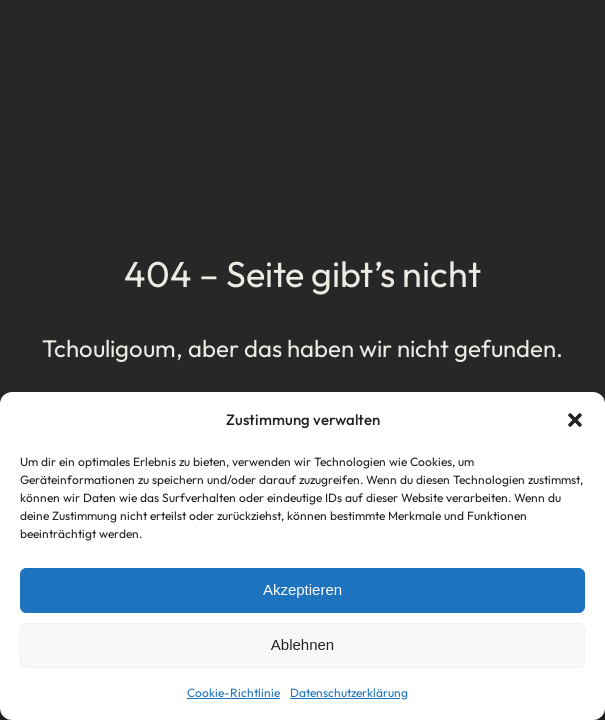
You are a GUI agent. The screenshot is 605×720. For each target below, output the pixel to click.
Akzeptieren (302, 589)
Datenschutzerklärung (349, 692)
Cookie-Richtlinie (233, 692)
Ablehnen (302, 644)
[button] (575, 420)
